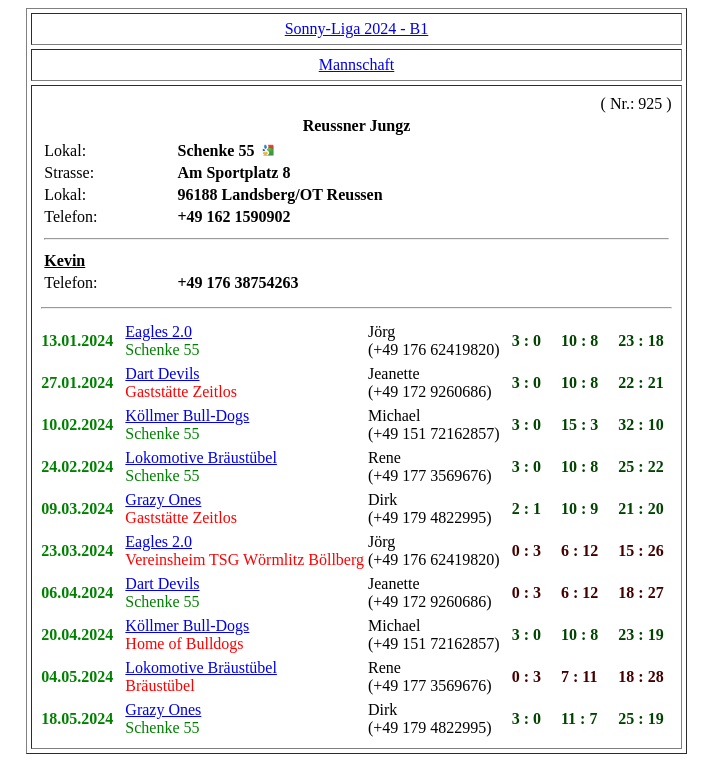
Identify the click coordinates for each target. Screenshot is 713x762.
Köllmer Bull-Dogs (187, 415)
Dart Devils (162, 373)
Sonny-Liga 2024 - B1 (357, 28)
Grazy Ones (163, 499)
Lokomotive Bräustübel (201, 457)
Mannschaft (357, 64)
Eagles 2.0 (158, 331)
